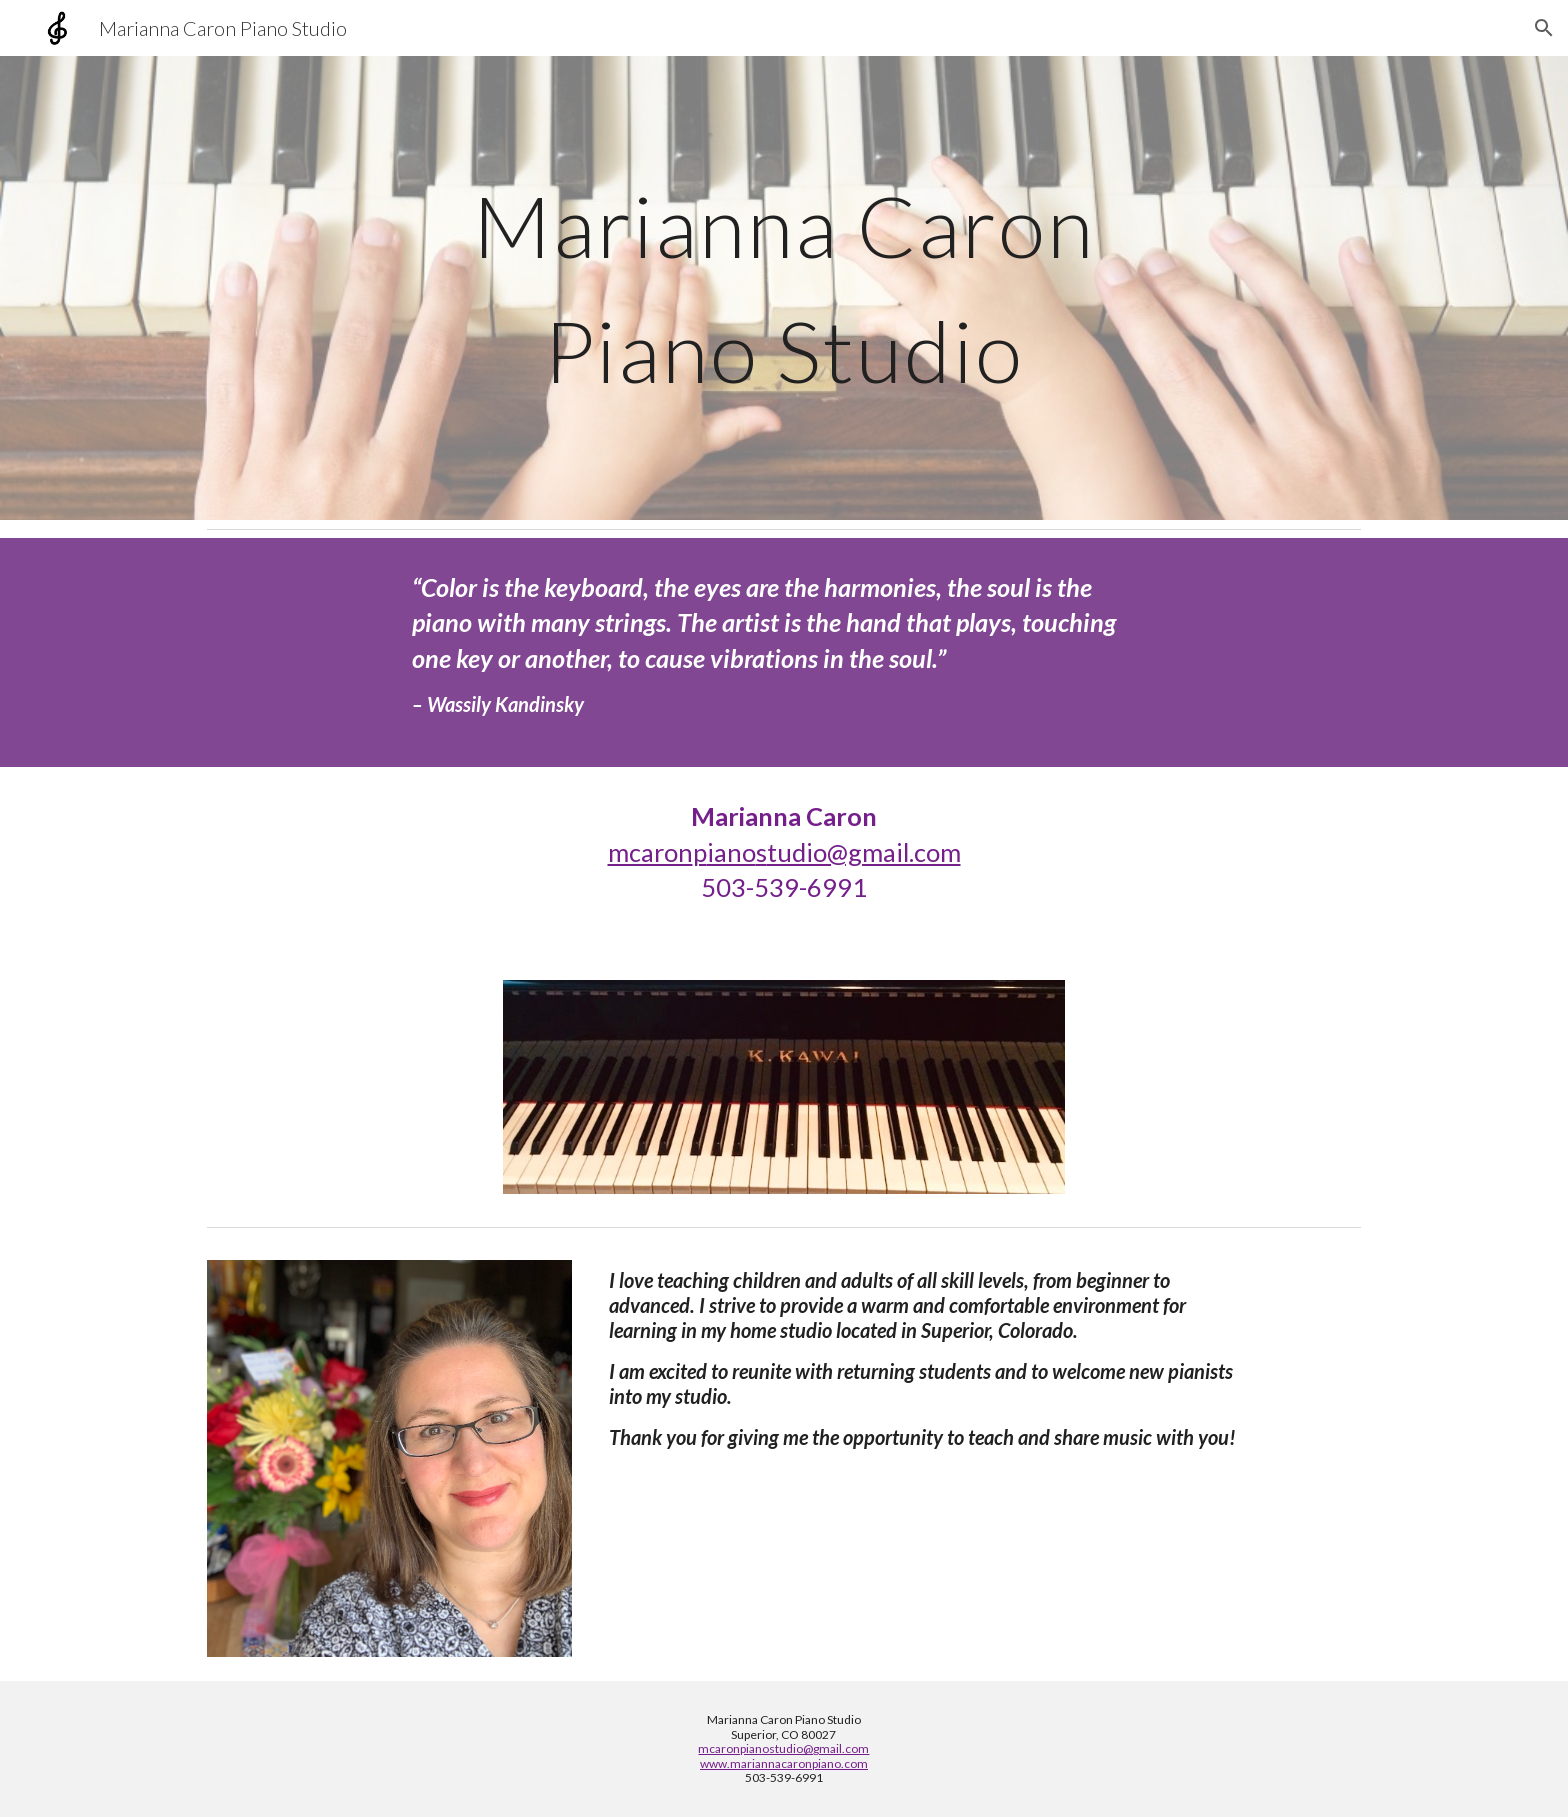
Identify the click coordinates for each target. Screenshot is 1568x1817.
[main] (784, 288)
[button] (1544, 28)
